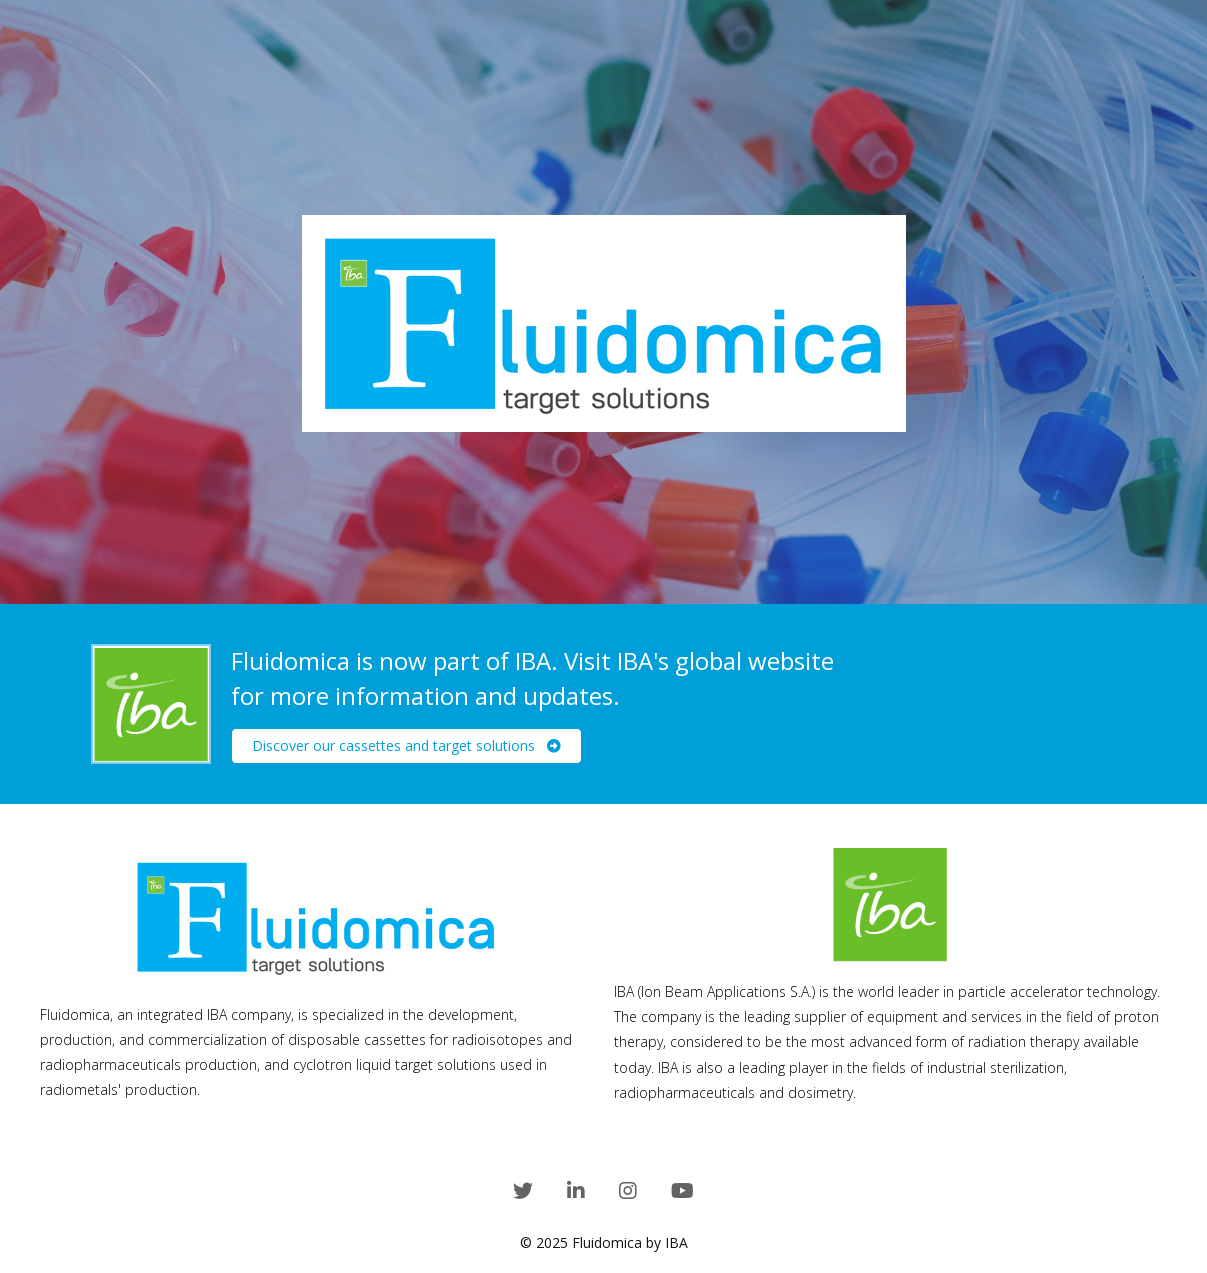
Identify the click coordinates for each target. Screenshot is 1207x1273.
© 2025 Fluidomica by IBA (604, 1242)
